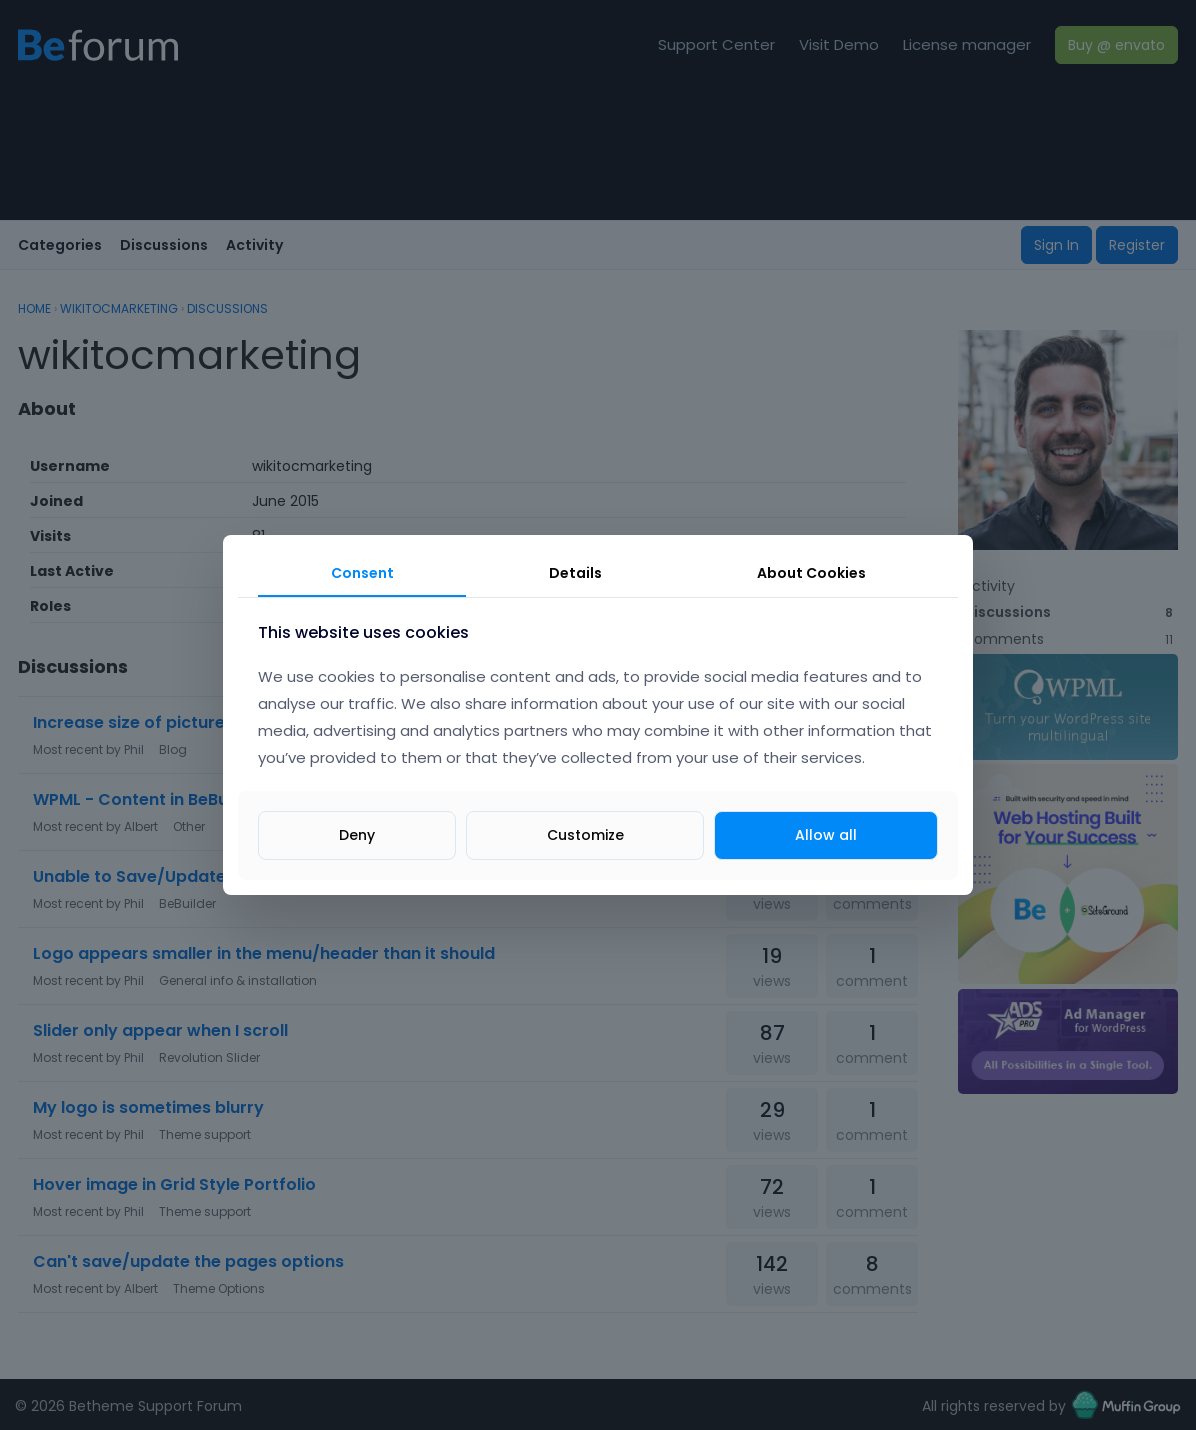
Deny (357, 835)
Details (575, 573)
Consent (362, 573)
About (811, 573)
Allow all (826, 835)
